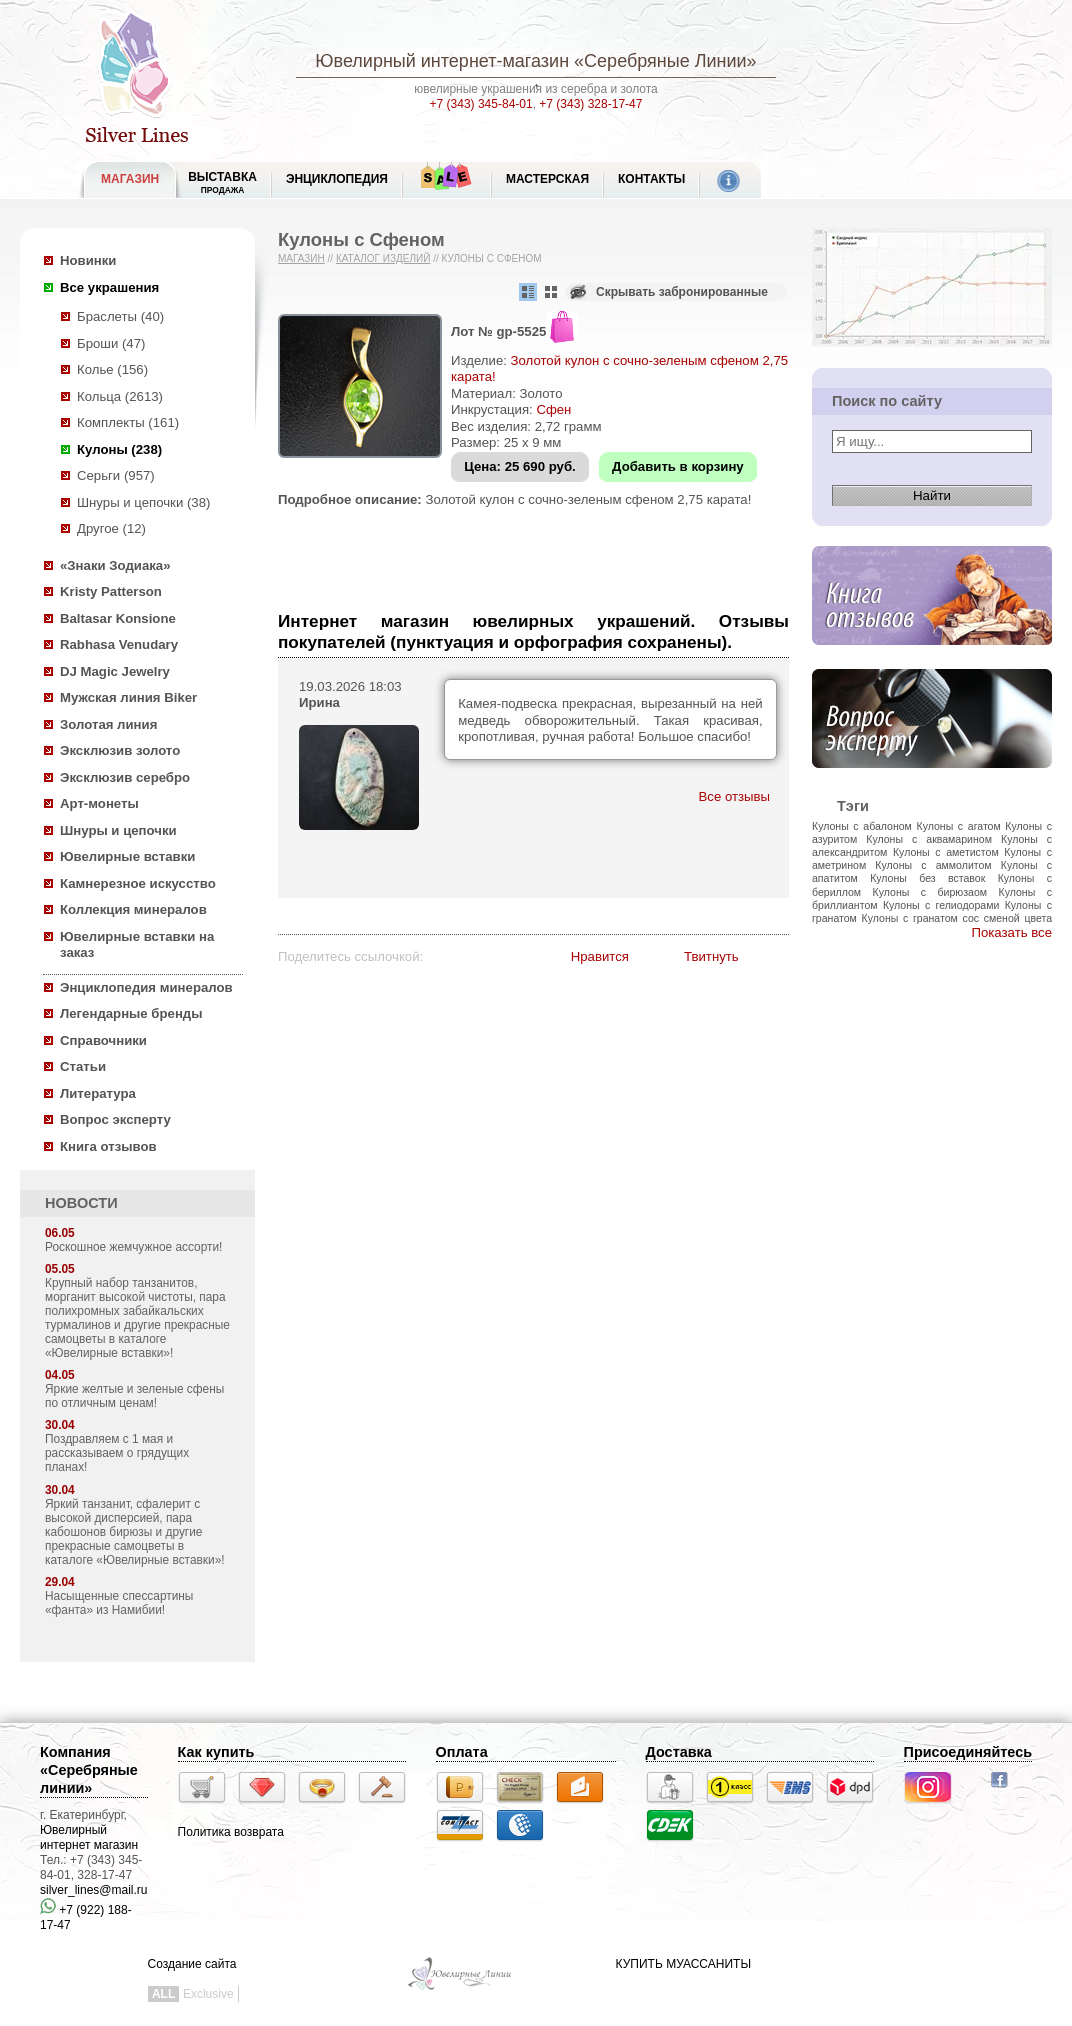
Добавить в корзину (678, 466)
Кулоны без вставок (927, 878)
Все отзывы (734, 796)
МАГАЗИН (130, 179)
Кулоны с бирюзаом (930, 892)
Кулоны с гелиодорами (941, 905)
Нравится (600, 956)
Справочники (103, 1040)
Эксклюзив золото (120, 750)
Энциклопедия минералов (146, 987)
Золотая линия (108, 724)
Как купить (216, 1752)
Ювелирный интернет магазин (89, 1837)
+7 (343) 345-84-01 (481, 104)
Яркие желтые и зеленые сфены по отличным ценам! (134, 1396)
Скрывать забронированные (682, 292)
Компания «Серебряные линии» (89, 1770)
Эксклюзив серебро (125, 777)
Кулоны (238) (119, 449)
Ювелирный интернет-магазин (442, 61)
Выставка (222, 182)
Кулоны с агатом (959, 826)
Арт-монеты (99, 803)
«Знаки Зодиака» (115, 565)
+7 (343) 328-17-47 (590, 104)
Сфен (553, 409)
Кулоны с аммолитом (933, 865)
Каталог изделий (383, 258)
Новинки (88, 260)
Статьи (83, 1066)
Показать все (1011, 932)
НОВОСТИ (81, 1203)
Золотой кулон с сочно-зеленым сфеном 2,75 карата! (588, 499)
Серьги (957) (116, 475)
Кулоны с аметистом (946, 852)
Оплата (462, 1752)
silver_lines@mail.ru (94, 1890)
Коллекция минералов (133, 909)
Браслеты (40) (120, 316)
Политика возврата (231, 1832)
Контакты (651, 179)
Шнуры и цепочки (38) (143, 502)
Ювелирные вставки (127, 856)
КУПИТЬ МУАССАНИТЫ (683, 1964)
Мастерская (547, 179)
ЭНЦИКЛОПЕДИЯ (337, 179)
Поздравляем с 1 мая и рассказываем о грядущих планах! (117, 1453)
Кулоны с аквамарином (929, 839)
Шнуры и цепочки (118, 830)
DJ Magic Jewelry (115, 671)
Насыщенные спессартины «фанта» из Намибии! (119, 1603)
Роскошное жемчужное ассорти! (133, 1247)
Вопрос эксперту (115, 1119)
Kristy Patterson (111, 591)
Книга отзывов (108, 1146)
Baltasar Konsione (118, 618)
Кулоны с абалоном (862, 826)
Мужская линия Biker (128, 697)
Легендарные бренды (131, 1013)
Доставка (679, 1752)
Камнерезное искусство (138, 883)
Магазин (301, 258)
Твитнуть (711, 956)
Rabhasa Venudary (119, 644)
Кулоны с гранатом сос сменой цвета (957, 918)
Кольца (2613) (120, 396)
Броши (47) (111, 343)
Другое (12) (111, 528)
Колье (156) (112, 369)
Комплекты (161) (128, 422)
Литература (98, 1093)
